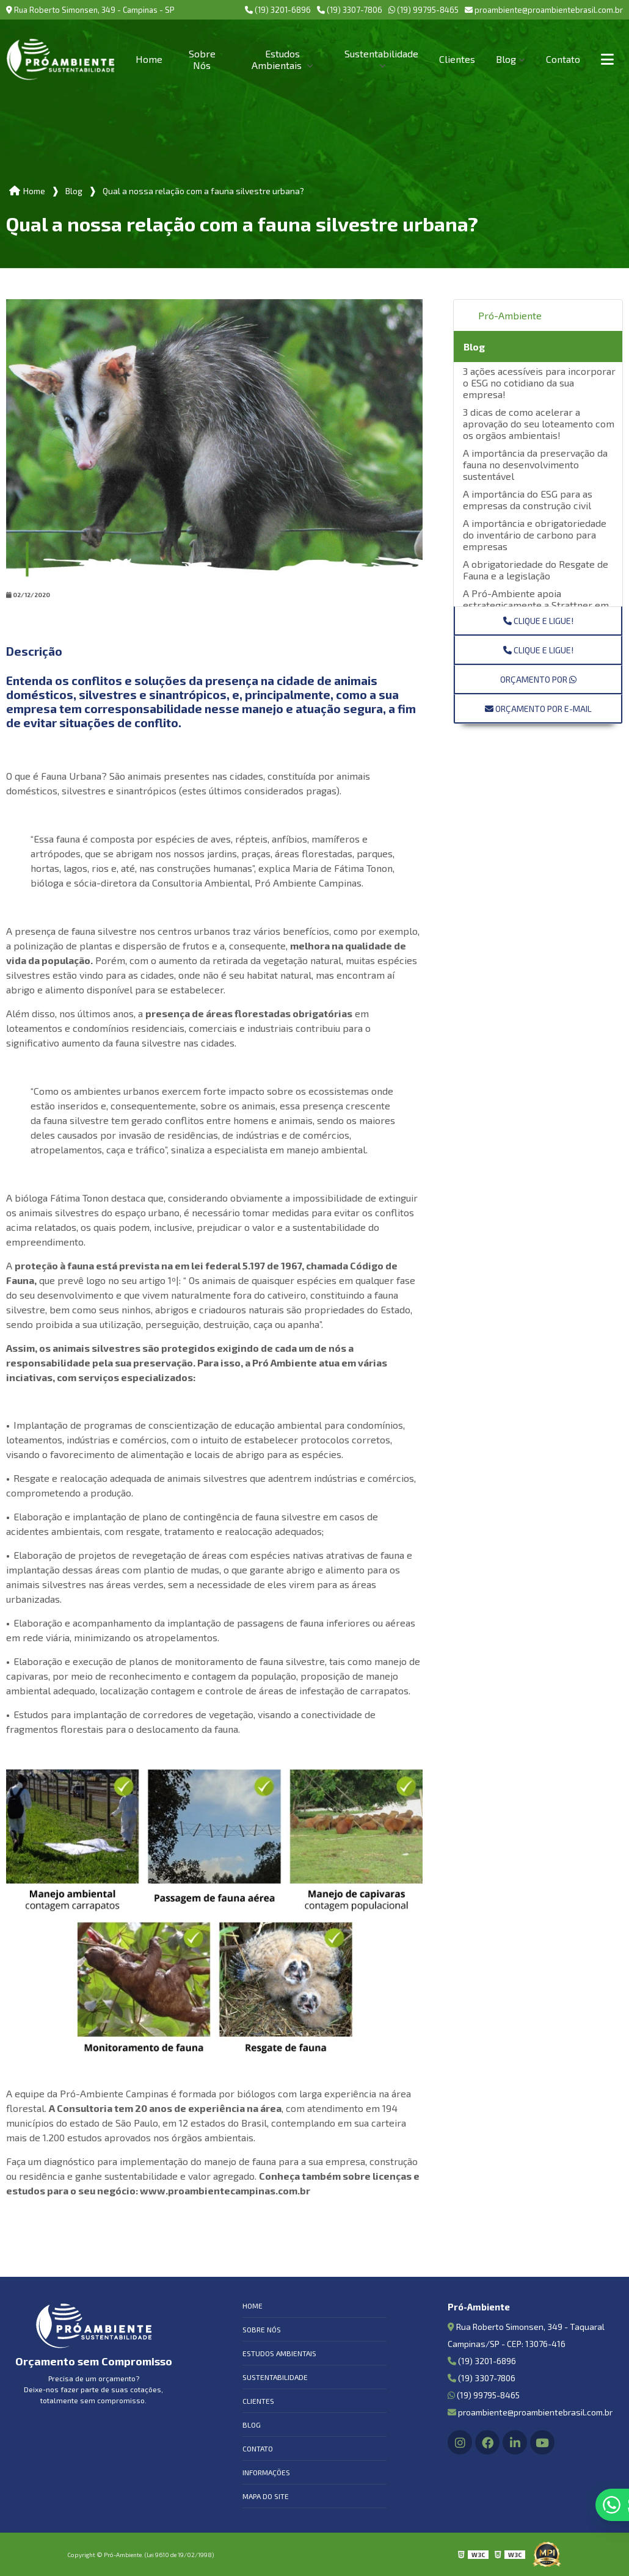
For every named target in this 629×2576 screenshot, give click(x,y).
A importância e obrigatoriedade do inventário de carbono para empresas (534, 534)
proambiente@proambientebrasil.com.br (544, 10)
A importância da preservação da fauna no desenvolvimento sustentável (535, 464)
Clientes (457, 59)
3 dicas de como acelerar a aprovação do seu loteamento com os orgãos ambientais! (538, 423)
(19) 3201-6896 (278, 10)
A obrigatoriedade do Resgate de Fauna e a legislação (535, 569)
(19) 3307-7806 (349, 10)
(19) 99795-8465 (423, 10)
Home (149, 59)
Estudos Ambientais (278, 59)
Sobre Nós (202, 59)
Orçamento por (538, 679)
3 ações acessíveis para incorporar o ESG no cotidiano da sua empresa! (539, 382)
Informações (266, 2472)
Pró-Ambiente (510, 315)
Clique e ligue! (538, 620)
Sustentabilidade (381, 53)
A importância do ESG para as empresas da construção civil (527, 499)
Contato (563, 59)
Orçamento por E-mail (538, 708)
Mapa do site (265, 2496)
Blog (506, 59)
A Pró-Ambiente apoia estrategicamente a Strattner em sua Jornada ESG (536, 604)
